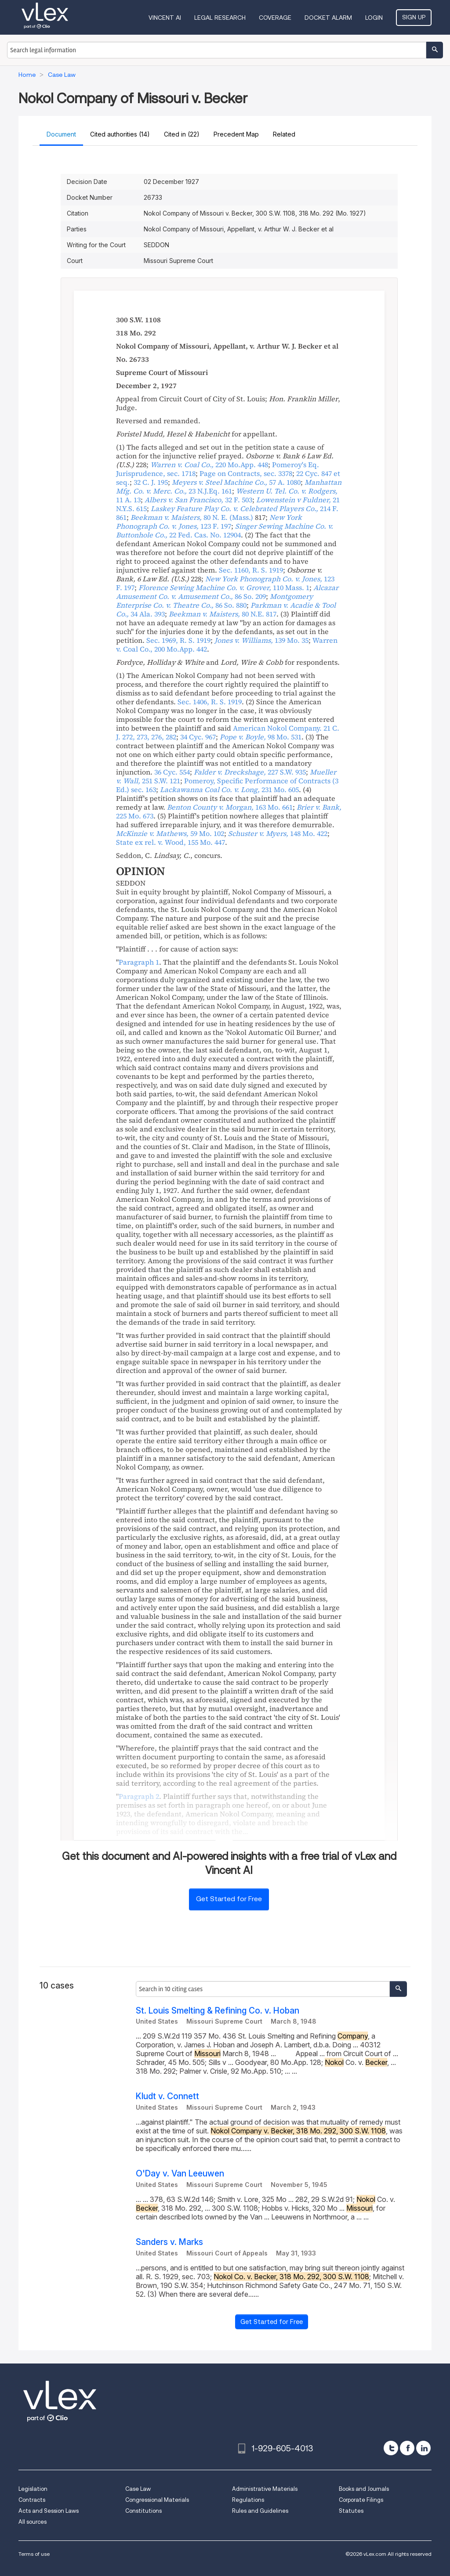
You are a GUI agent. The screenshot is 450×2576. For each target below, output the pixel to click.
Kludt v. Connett (167, 2096)
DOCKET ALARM (328, 17)
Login (374, 17)
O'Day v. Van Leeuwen (180, 2174)
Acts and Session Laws (48, 2511)
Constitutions (143, 2511)
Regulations (248, 2500)
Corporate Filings (361, 2500)
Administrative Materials (265, 2489)
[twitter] (391, 2448)
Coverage (275, 17)
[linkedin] (423, 2448)
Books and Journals (364, 2489)
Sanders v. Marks (169, 2242)
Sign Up (413, 17)
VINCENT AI (165, 17)
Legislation (32, 2489)
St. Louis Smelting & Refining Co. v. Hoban (217, 2011)
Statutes (351, 2511)
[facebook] (407, 2448)
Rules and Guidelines (260, 2511)
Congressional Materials (157, 2500)
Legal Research (220, 17)
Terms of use (34, 2554)
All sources (32, 2521)
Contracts (31, 2500)
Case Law (138, 2489)
